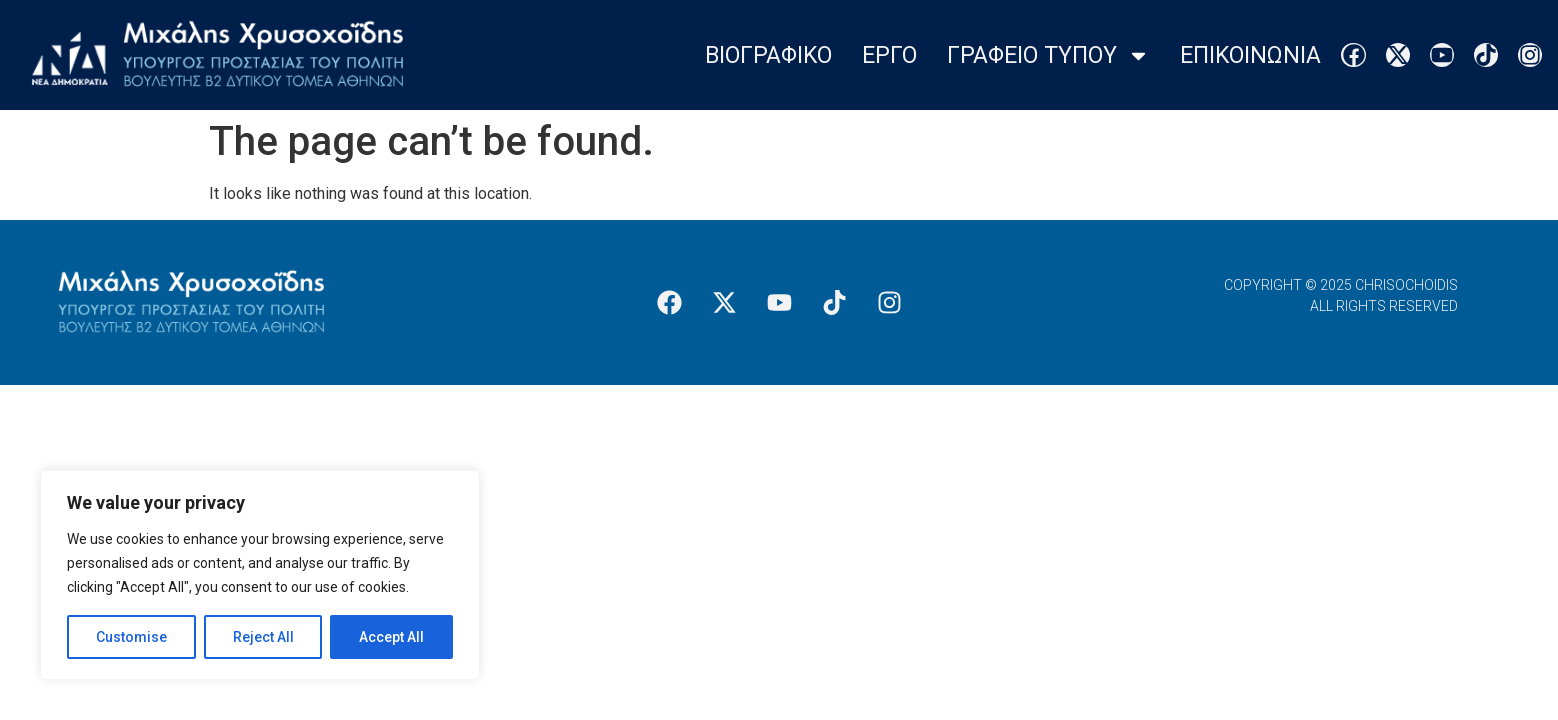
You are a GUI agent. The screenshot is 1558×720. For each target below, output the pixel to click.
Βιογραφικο (768, 55)
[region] (260, 575)
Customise (131, 637)
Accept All (391, 637)
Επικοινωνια (1250, 55)
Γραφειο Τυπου (1048, 55)
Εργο (889, 55)
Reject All (263, 637)
